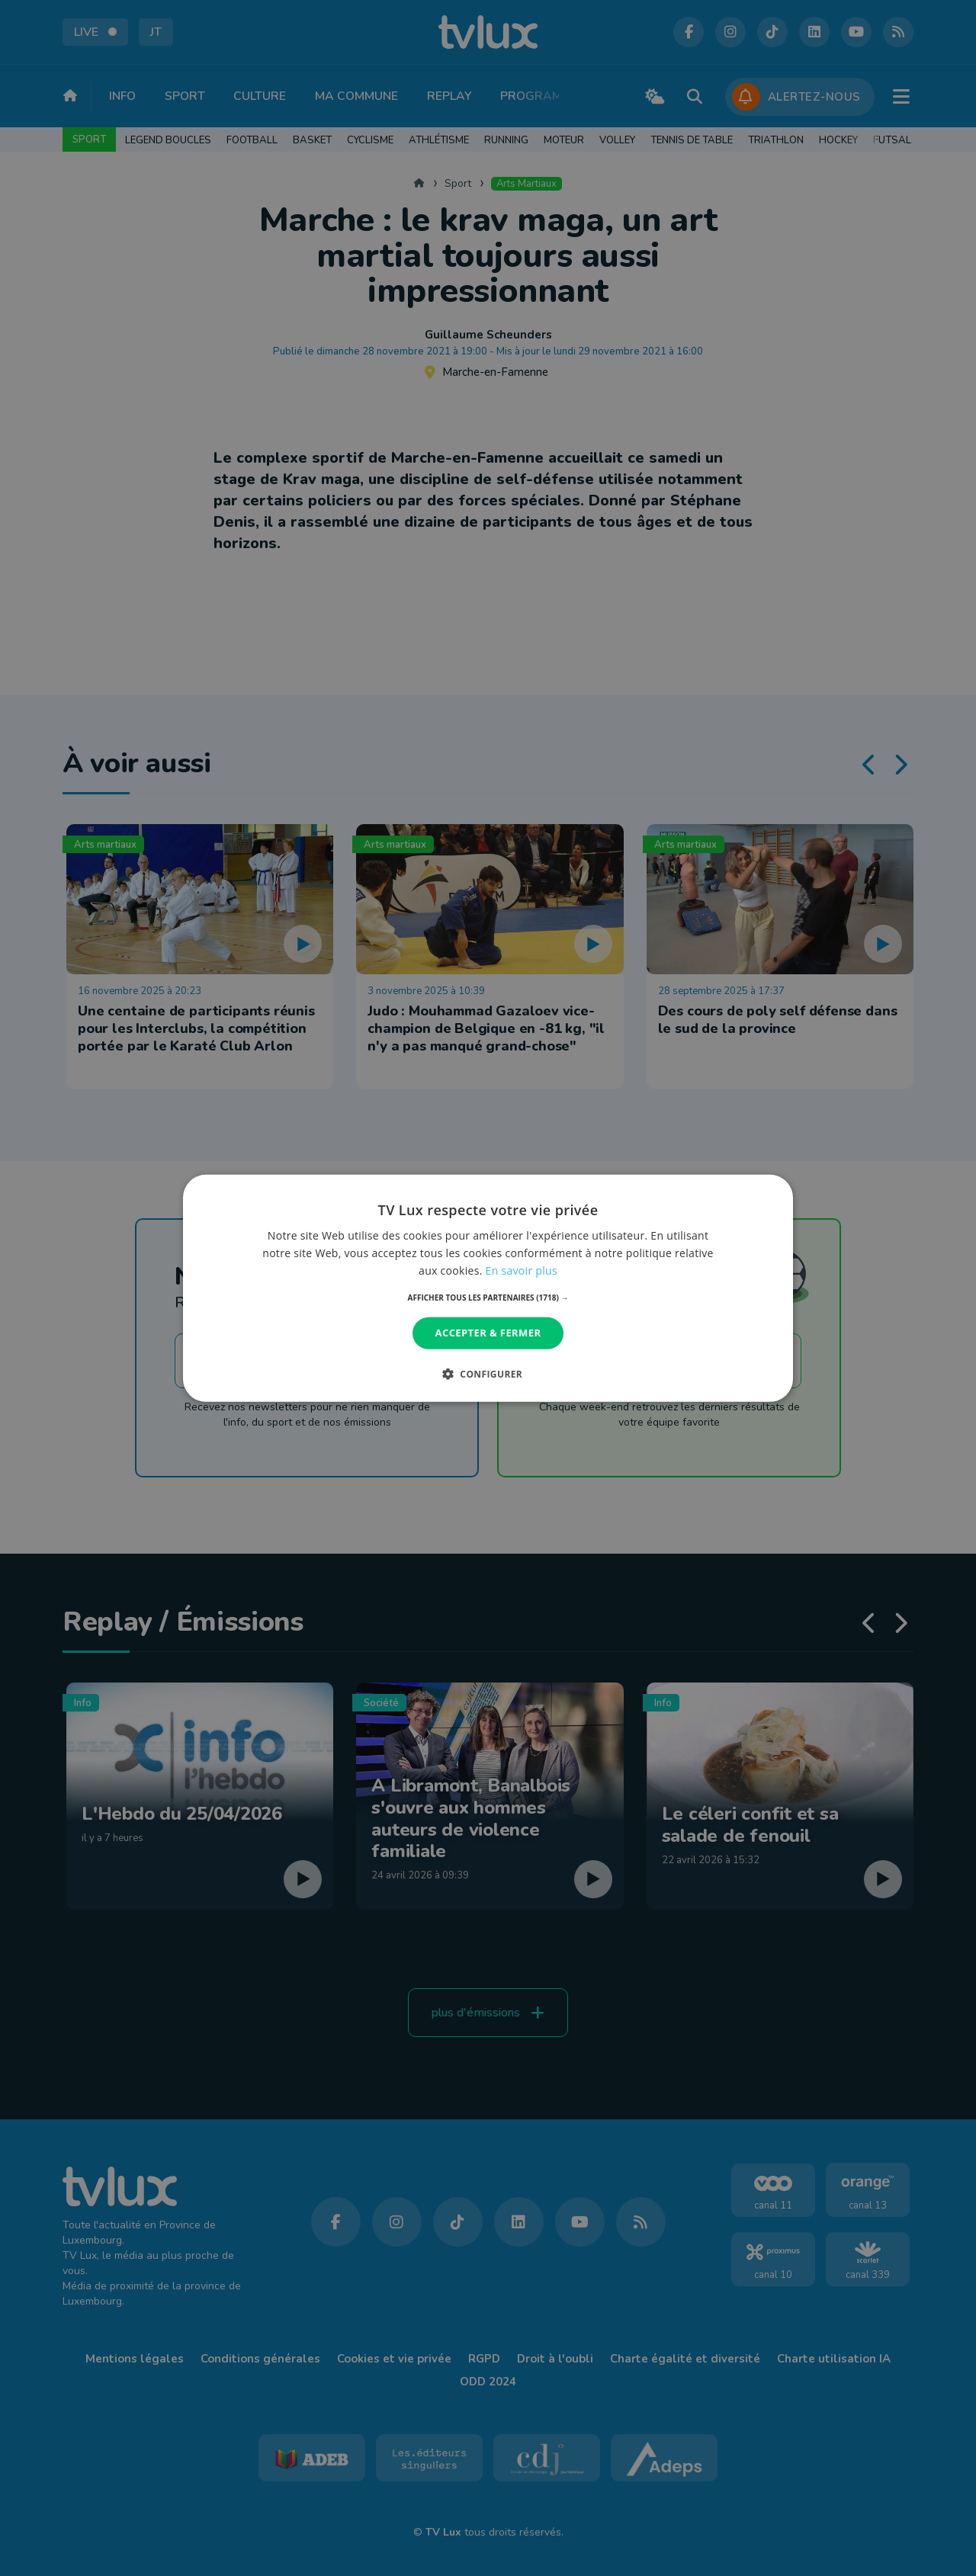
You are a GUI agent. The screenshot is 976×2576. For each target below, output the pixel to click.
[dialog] (488, 1287)
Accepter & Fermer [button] (488, 1332)
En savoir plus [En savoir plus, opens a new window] (521, 1270)
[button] (488, 1297)
